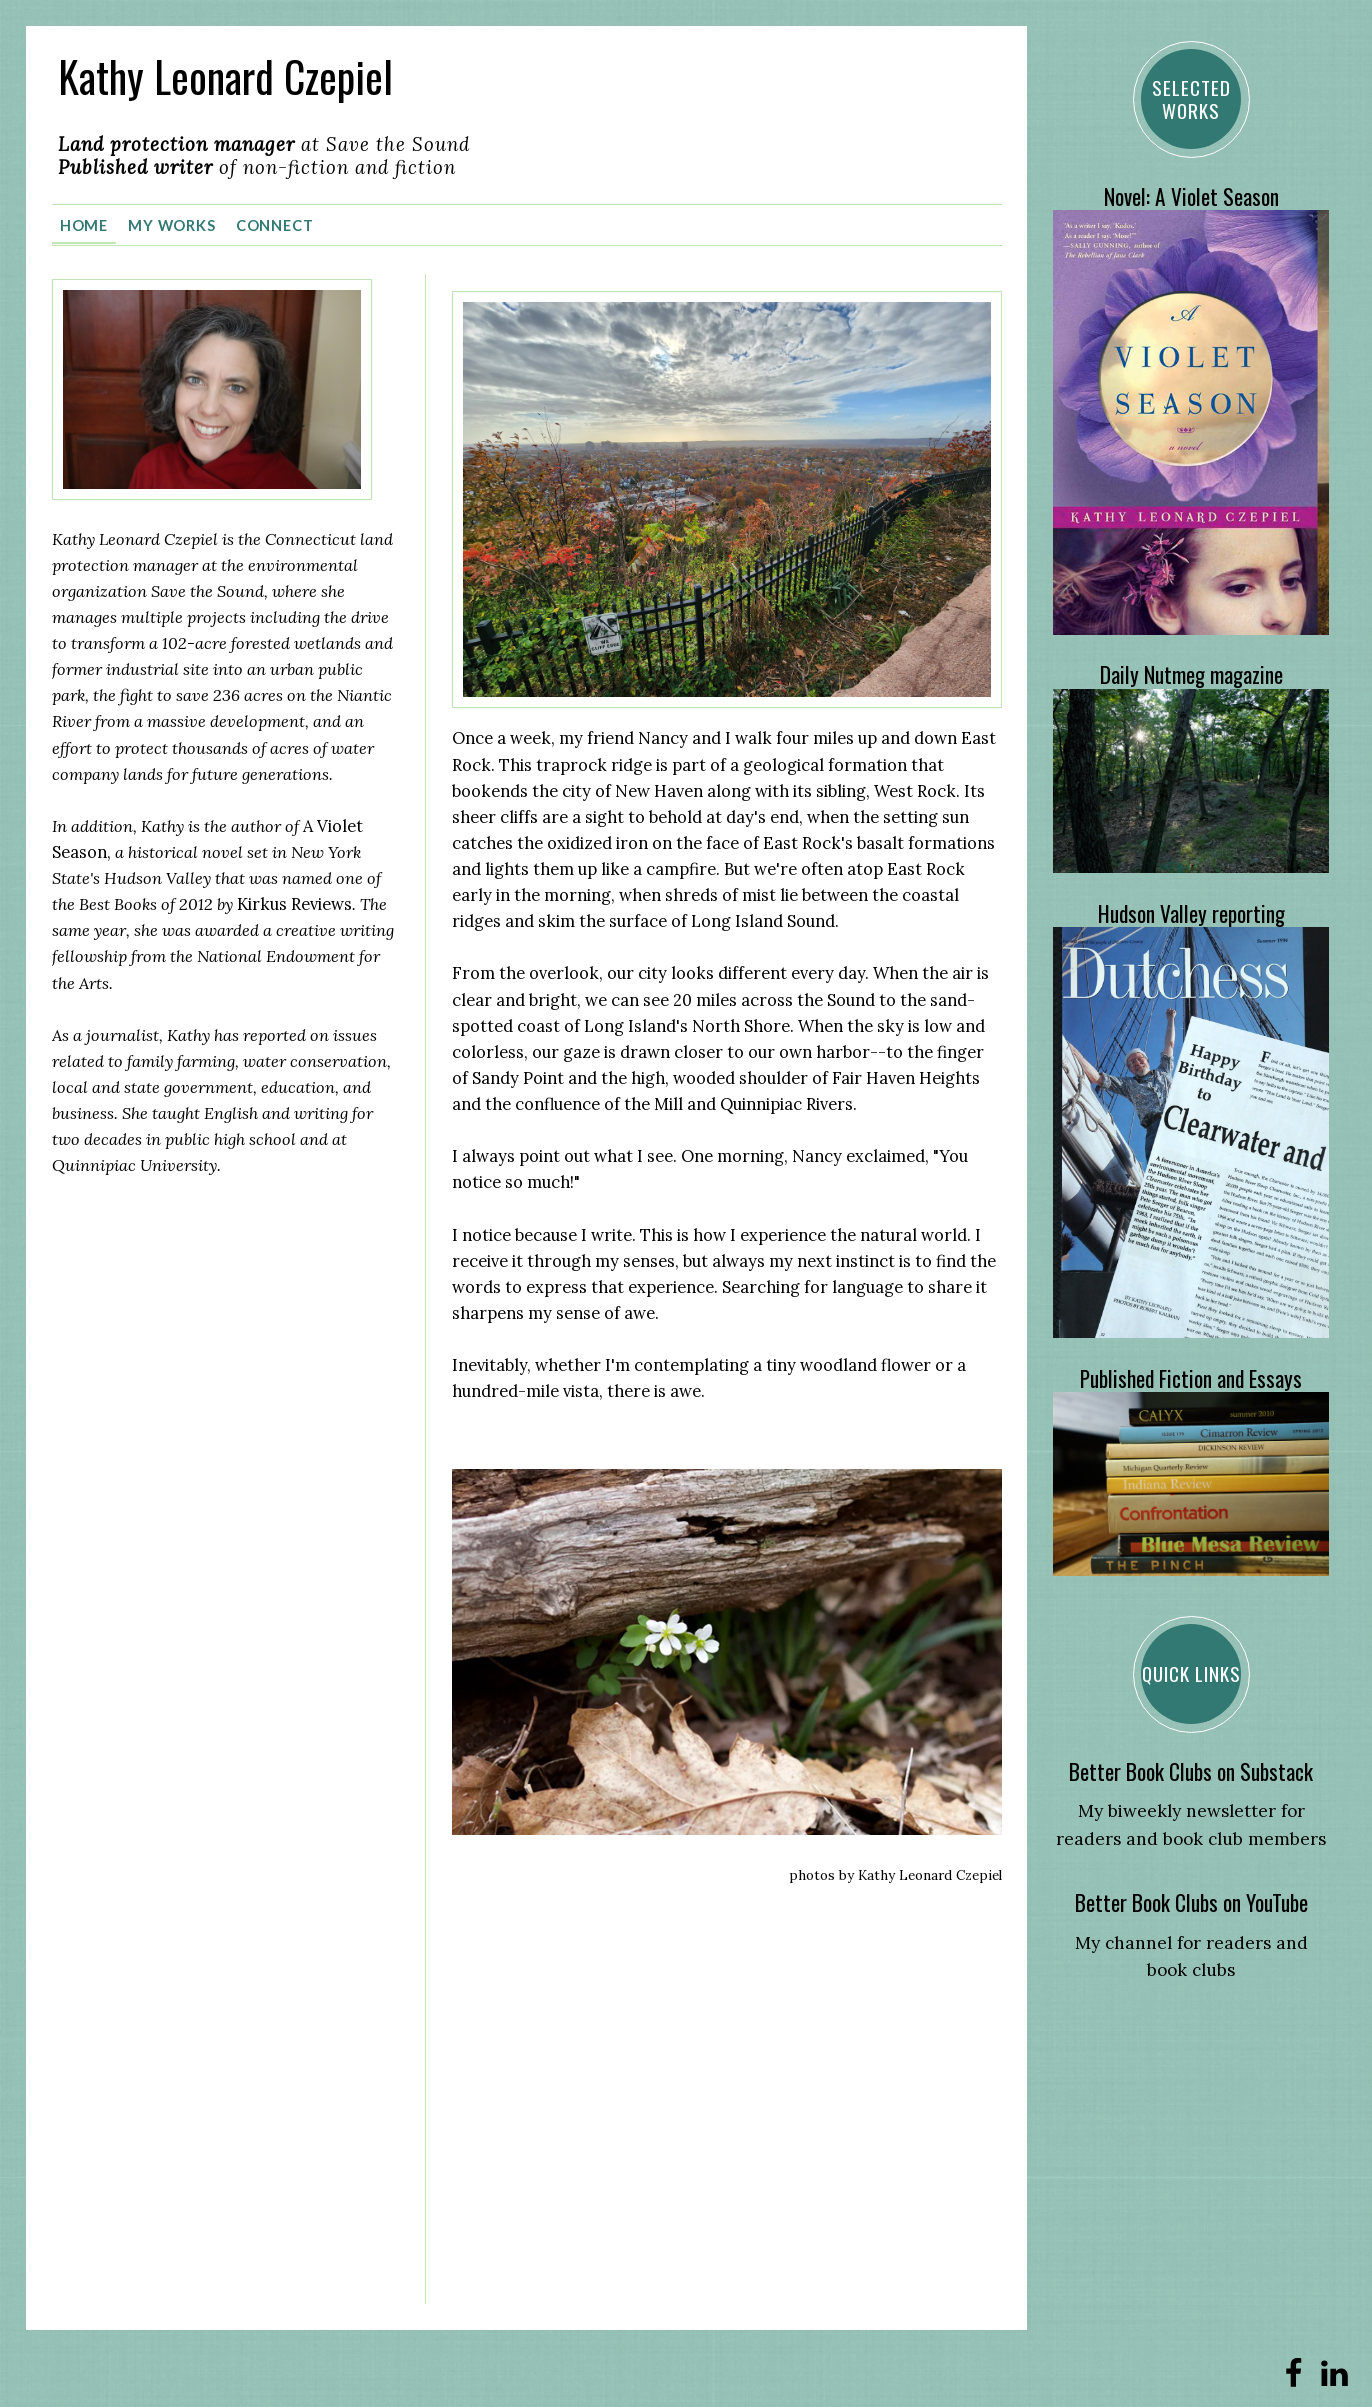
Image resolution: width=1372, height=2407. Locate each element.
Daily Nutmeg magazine (1191, 674)
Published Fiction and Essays (1191, 1378)
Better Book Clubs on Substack (1191, 1771)
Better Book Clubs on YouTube (1191, 1902)
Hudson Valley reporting (1191, 913)
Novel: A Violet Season (1191, 196)
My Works (172, 223)
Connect (275, 223)
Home (84, 223)
